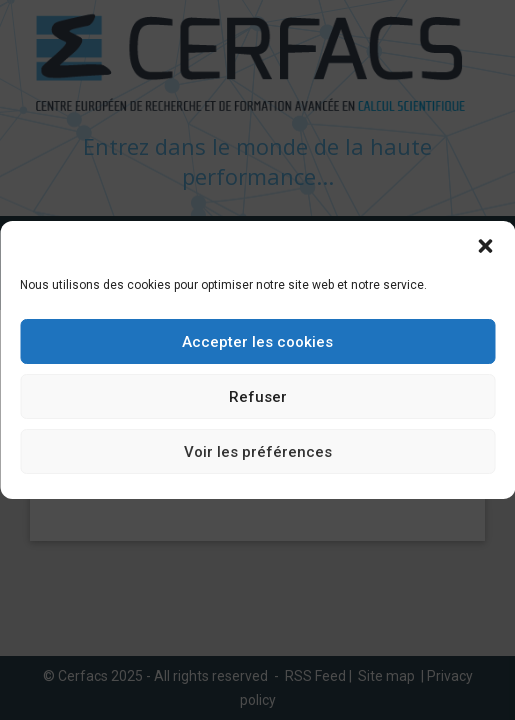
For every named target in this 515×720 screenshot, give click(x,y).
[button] (485, 246)
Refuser (258, 397)
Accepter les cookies (257, 342)
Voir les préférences (258, 452)
